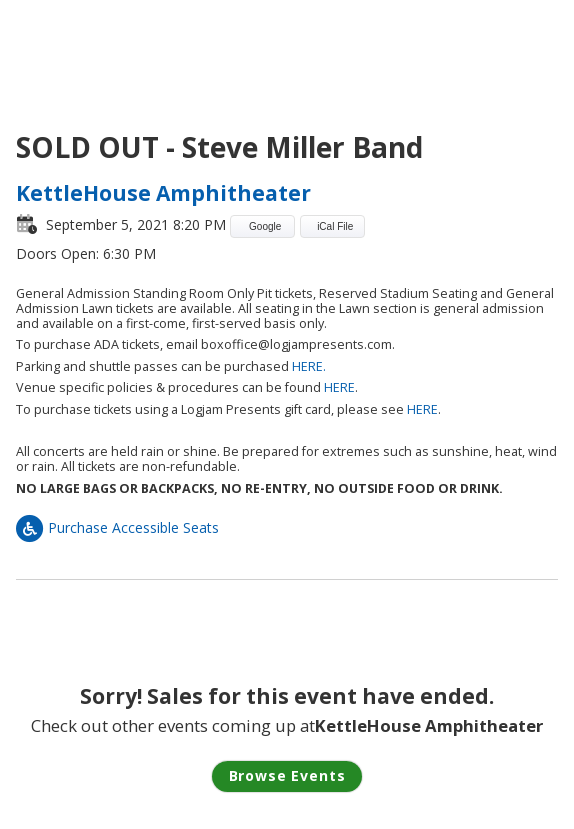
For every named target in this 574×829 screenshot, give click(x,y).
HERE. (309, 366)
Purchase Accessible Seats (117, 527)
